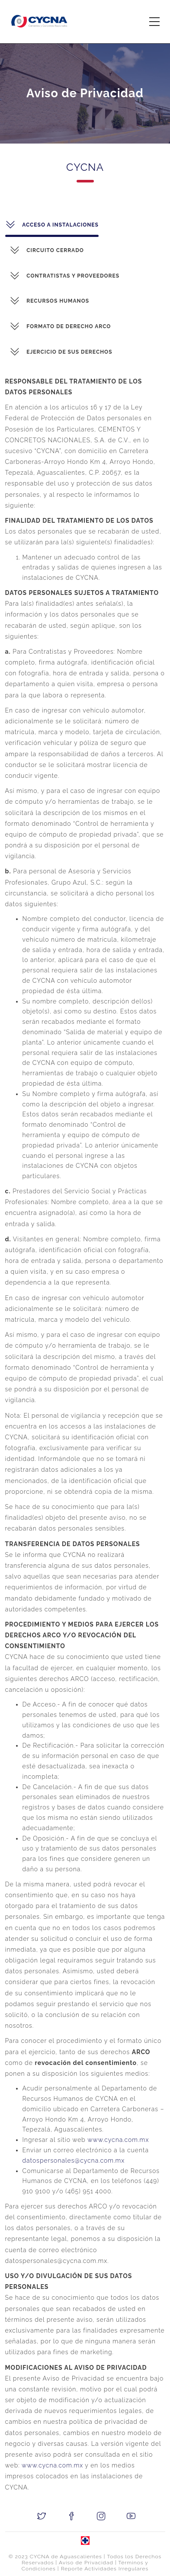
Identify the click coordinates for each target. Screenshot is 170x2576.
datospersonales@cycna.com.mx (60, 2160)
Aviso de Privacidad (86, 2563)
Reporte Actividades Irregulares (105, 2569)
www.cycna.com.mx (105, 2139)
